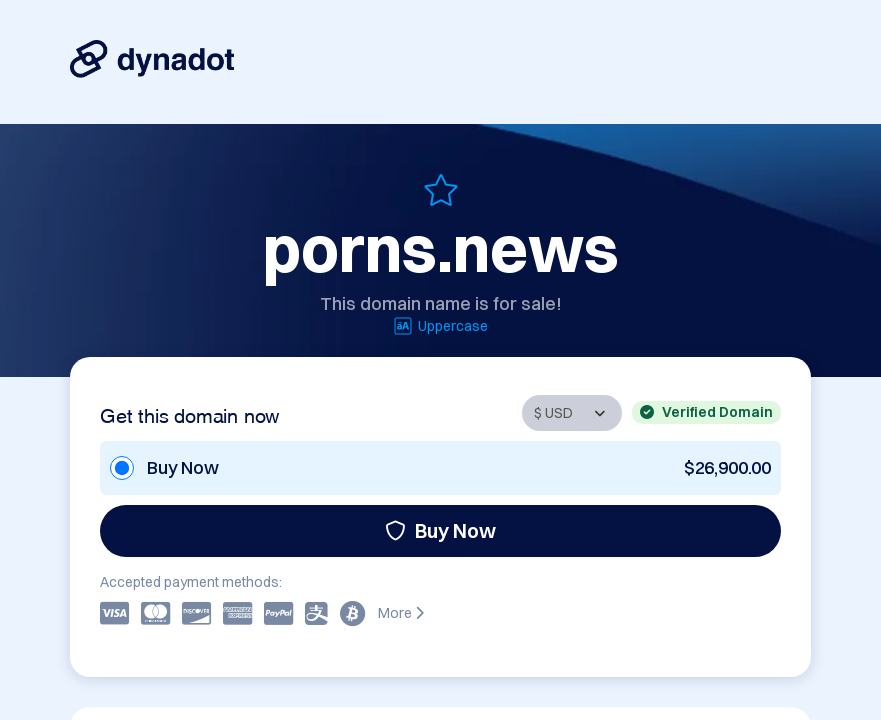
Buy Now (440, 530)
